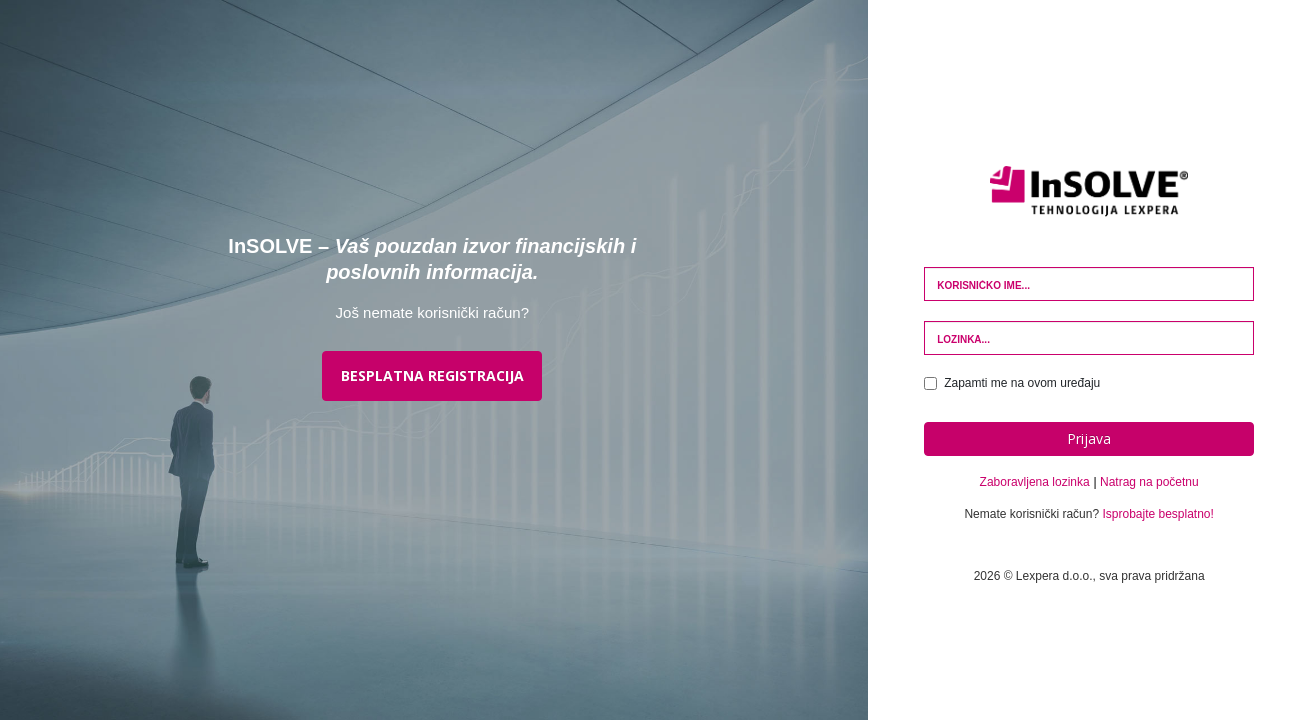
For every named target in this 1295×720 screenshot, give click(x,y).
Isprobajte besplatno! (1157, 514)
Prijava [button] (1089, 438)
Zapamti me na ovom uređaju (1012, 383)
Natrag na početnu (1149, 482)
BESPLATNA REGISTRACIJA (432, 375)
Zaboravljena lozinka (1035, 482)
